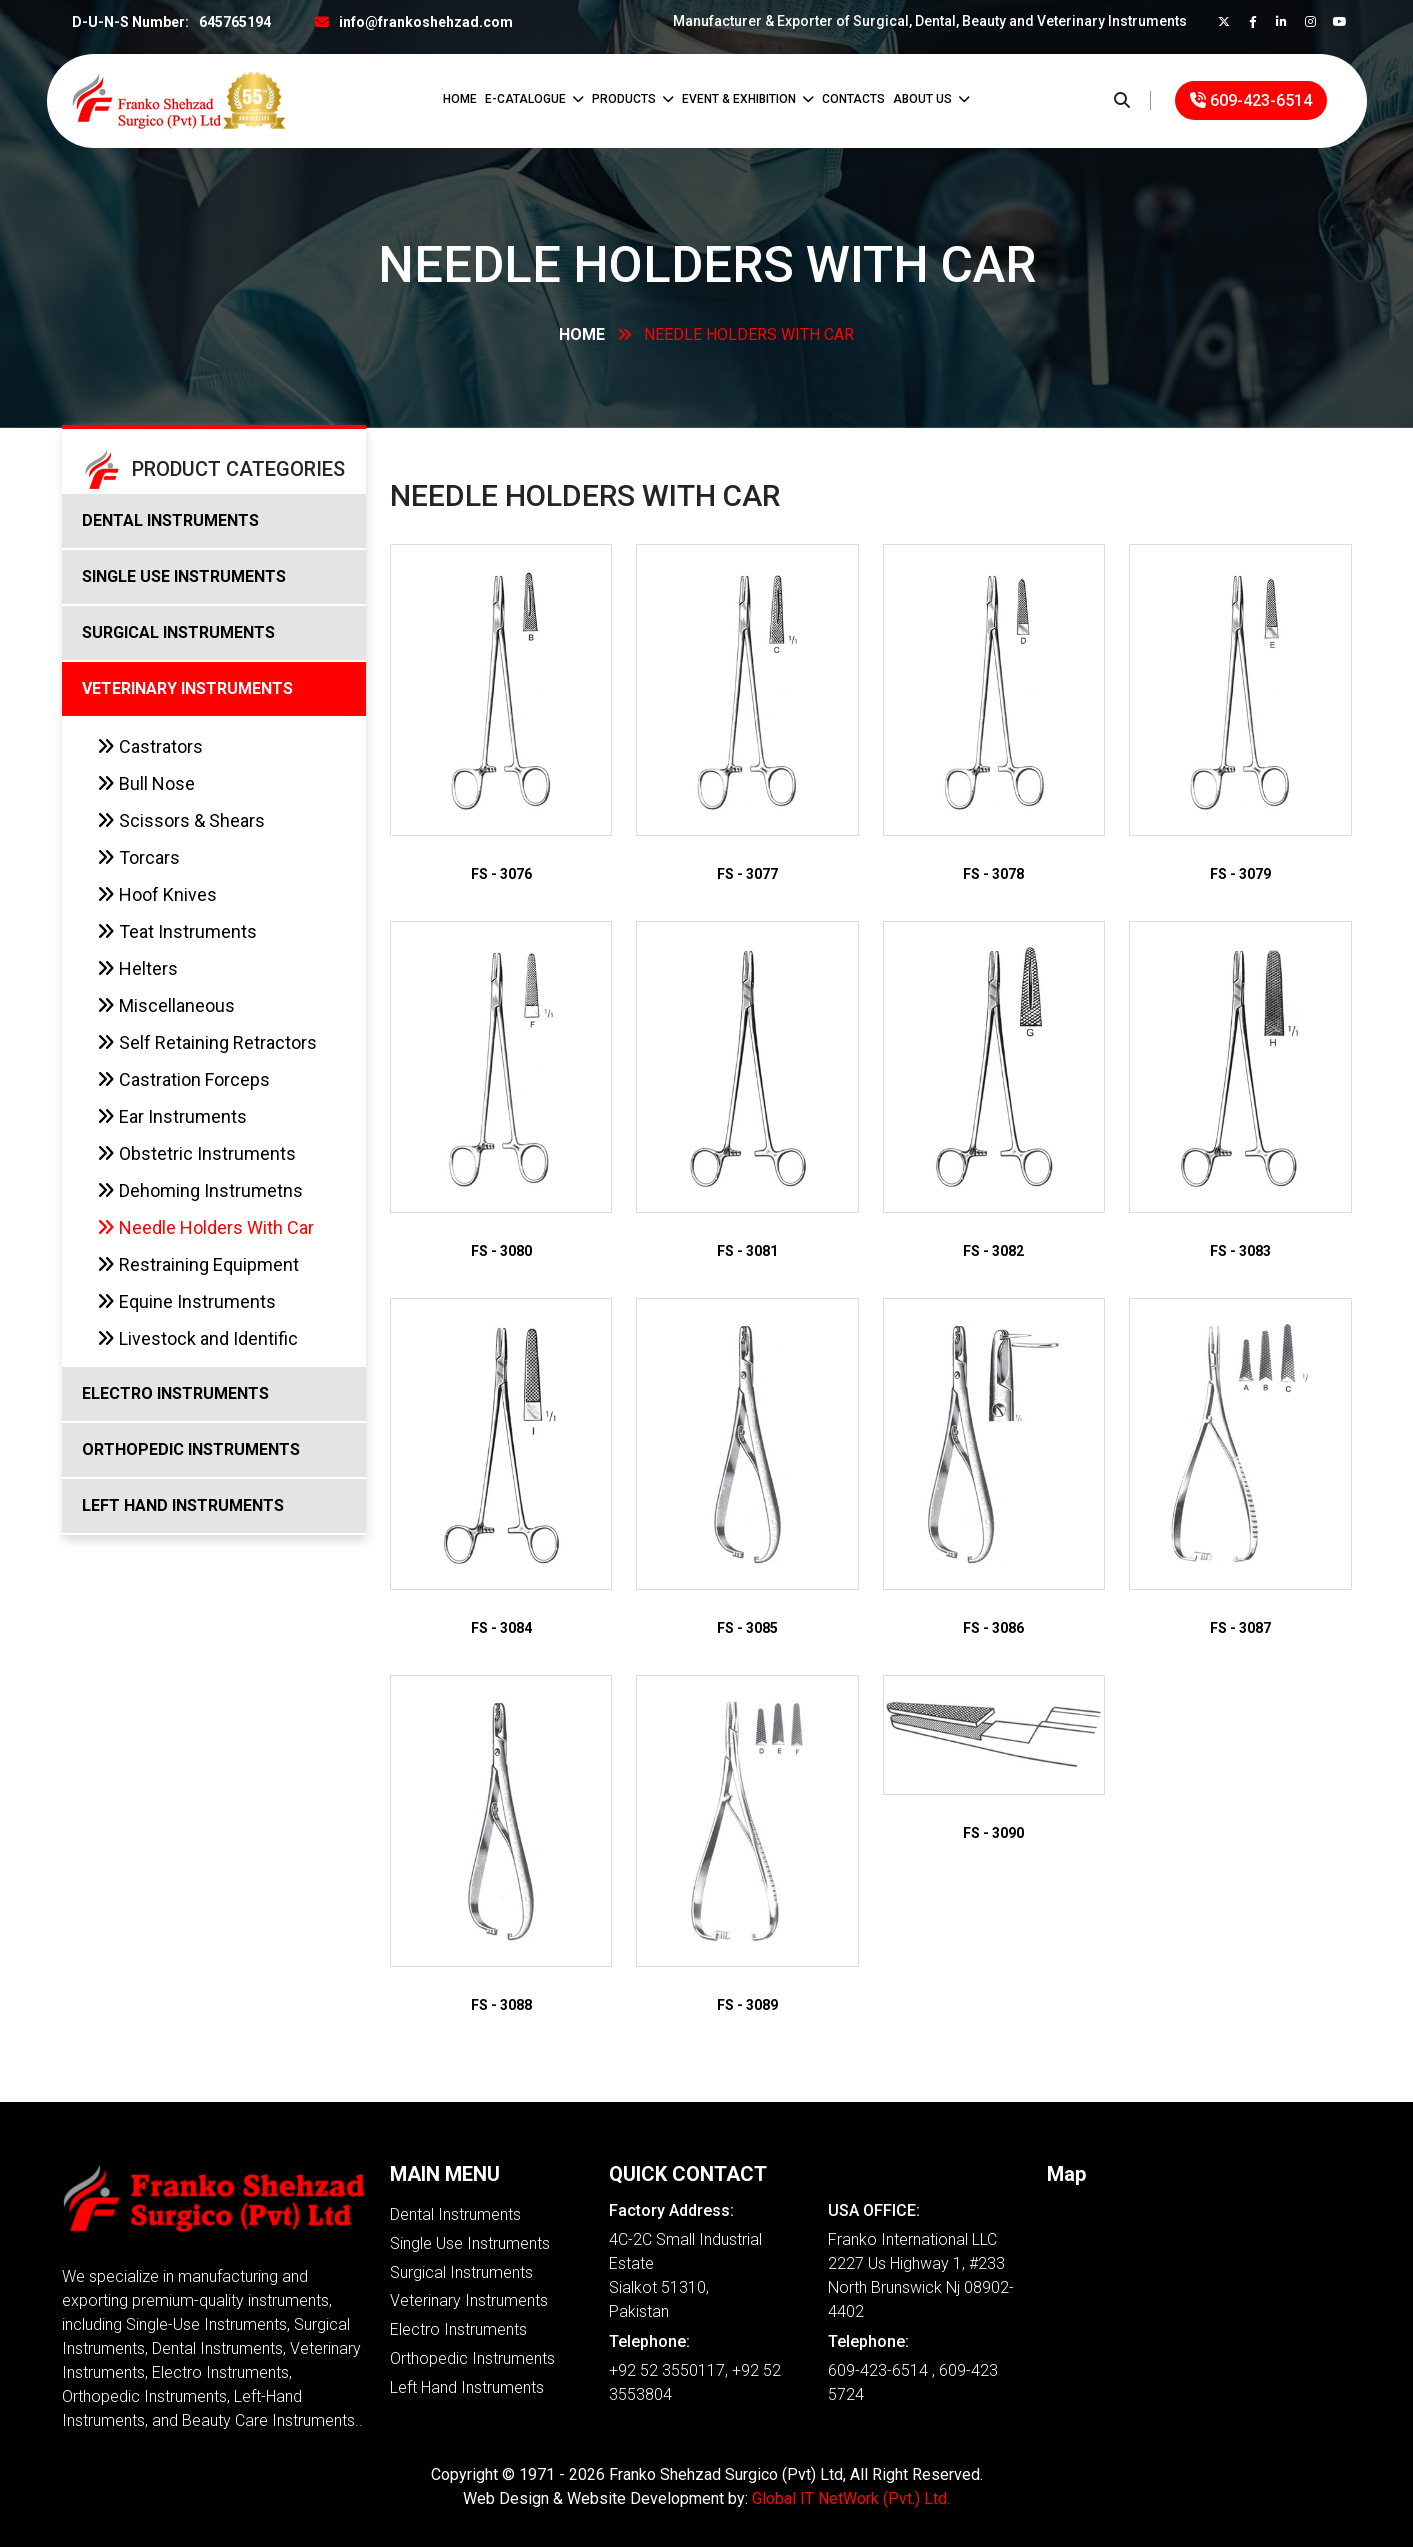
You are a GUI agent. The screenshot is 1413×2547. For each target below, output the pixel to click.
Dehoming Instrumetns (200, 1190)
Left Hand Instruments (467, 2387)
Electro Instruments (458, 2329)
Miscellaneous (166, 1005)
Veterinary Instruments (469, 2300)
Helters (137, 968)
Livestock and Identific (197, 1338)
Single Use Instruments (470, 2243)
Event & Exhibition (748, 99)
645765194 (235, 22)
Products (633, 99)
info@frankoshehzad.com (426, 22)
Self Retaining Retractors (207, 1042)
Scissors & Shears (181, 820)
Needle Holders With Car (205, 1227)
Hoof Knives (157, 894)
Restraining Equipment (198, 1264)
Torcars (138, 857)
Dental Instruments (455, 2214)
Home (460, 99)
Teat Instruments (177, 931)
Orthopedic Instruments (472, 2358)
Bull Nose (146, 783)
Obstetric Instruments (196, 1153)
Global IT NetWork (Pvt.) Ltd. (851, 2498)
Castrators (150, 746)
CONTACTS (853, 99)
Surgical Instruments (461, 2272)
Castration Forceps (183, 1079)
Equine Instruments (186, 1301)
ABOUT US (931, 99)
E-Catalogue (534, 99)
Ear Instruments (172, 1116)
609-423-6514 (1251, 100)
